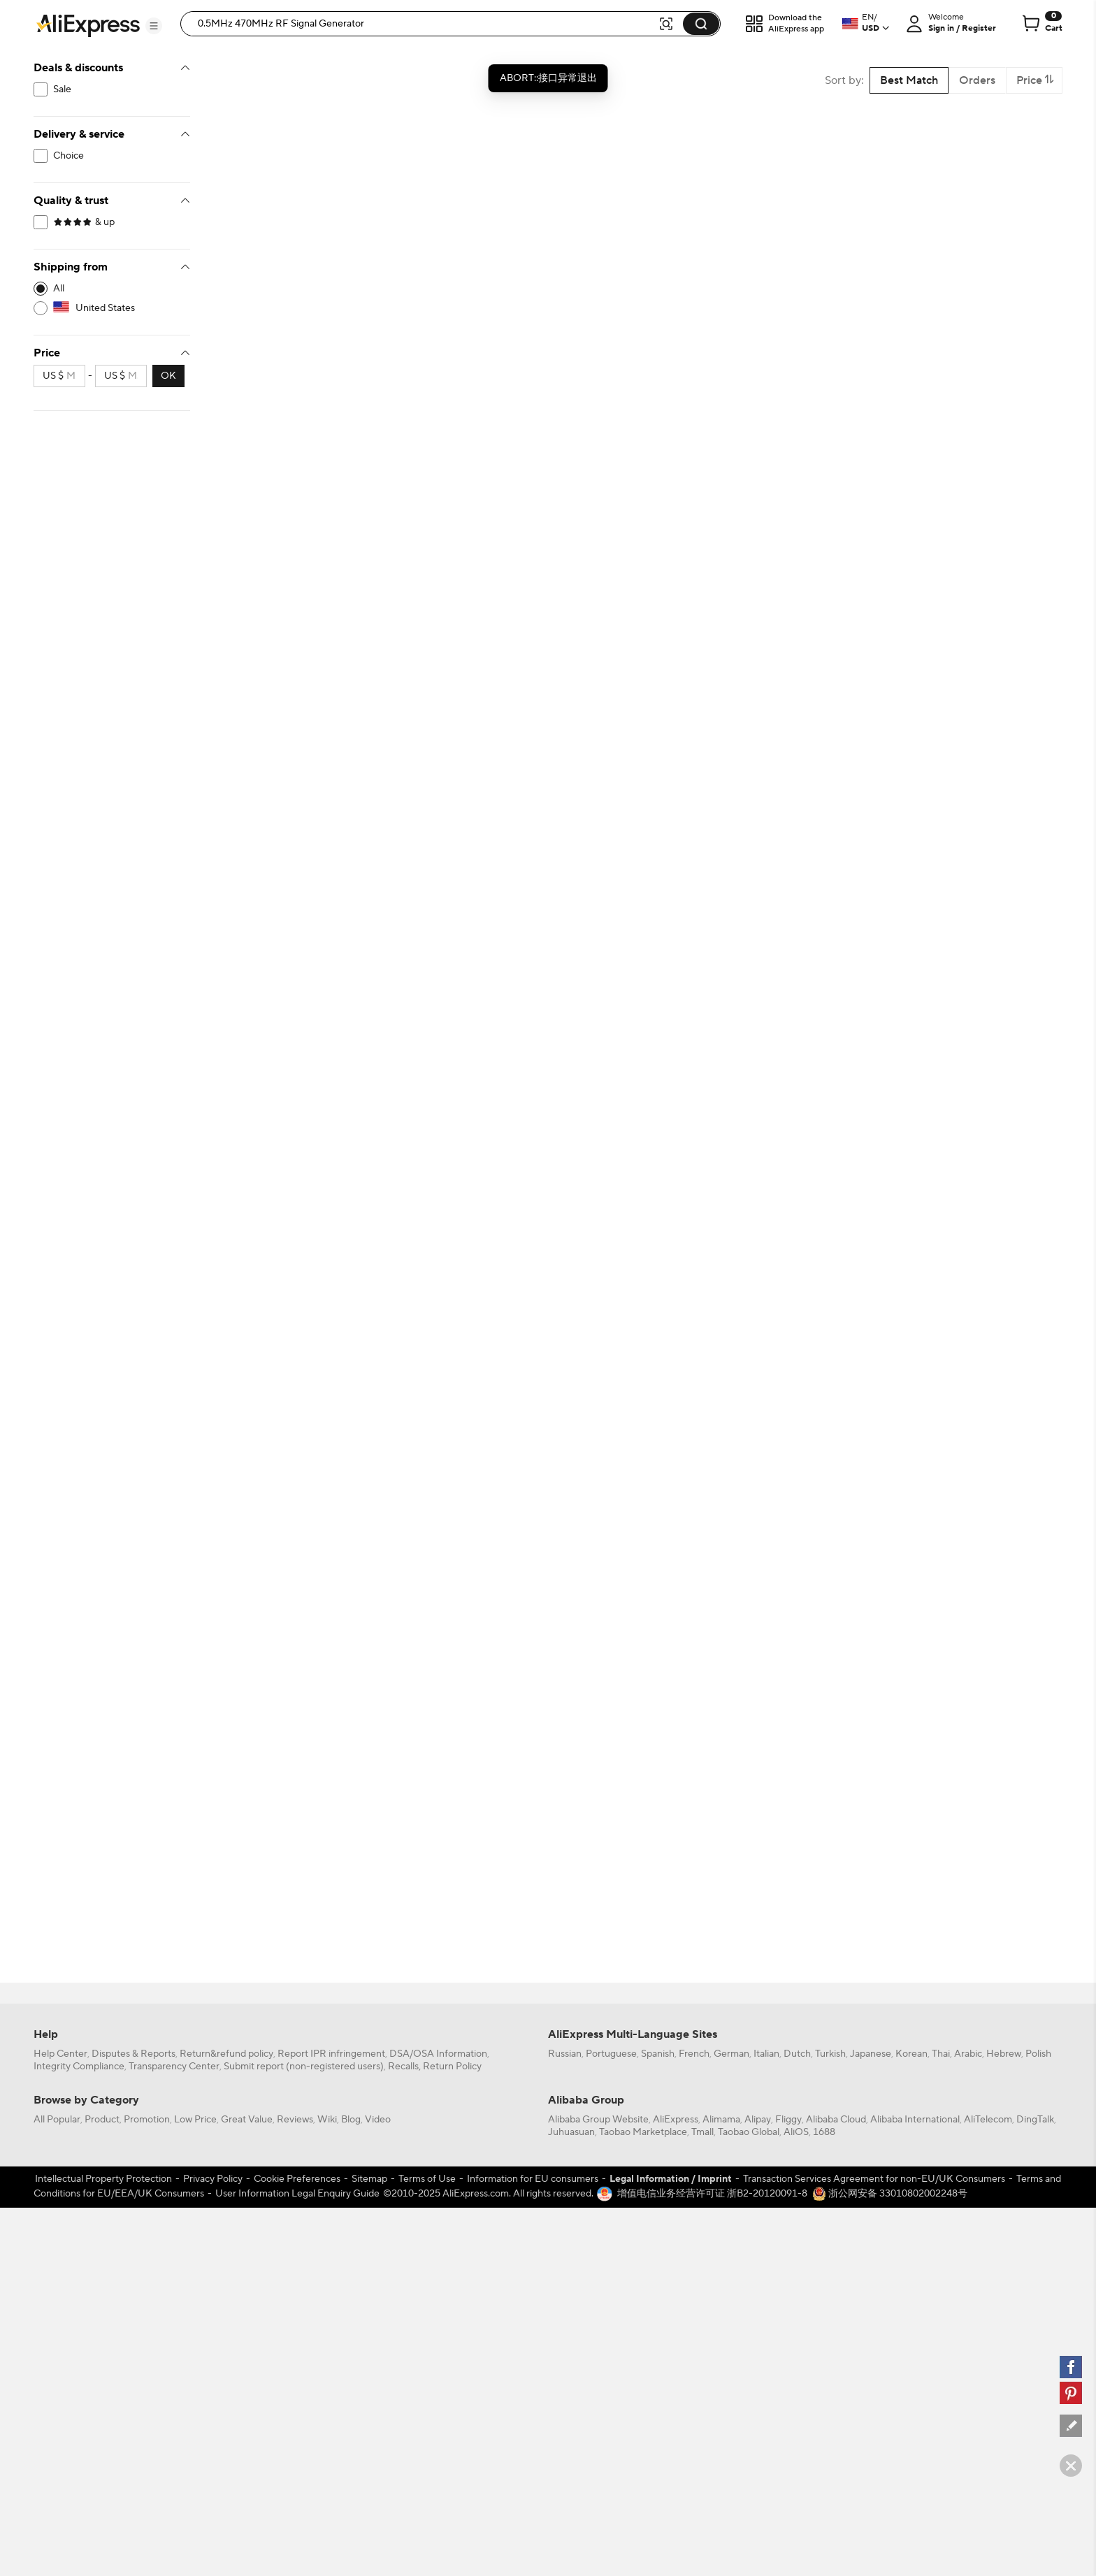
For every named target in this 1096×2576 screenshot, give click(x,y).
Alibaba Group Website (598, 2119)
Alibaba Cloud (836, 2119)
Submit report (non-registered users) (304, 2066)
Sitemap (369, 2179)
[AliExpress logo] (88, 24)
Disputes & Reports (133, 2054)
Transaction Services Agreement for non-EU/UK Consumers (874, 2179)
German (731, 2054)
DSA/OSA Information (438, 2054)
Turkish (830, 2054)
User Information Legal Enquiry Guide (297, 2193)
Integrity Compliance (79, 2066)
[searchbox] (424, 24)
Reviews (295, 2119)
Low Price (195, 2119)
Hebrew (1003, 2054)
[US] (112, 308)
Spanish (658, 2054)
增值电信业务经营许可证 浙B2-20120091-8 (712, 2193)
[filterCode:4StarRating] (112, 222)
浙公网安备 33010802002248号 (889, 2193)
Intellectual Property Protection (103, 2179)
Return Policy (452, 2066)
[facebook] (1071, 2367)
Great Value (247, 2119)
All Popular (57, 2119)
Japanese (870, 2054)
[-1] (112, 288)
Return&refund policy (226, 2054)
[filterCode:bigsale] (112, 89)
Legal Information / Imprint (671, 2179)
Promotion (147, 2119)
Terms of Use (427, 2179)
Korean (911, 2054)
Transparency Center (174, 2066)
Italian (766, 2054)
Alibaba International (915, 2119)
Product (102, 2119)
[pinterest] (1071, 2393)
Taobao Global (748, 2132)
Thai (941, 2054)
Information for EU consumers (532, 2179)
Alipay (757, 2119)
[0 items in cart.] (1041, 24)
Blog (351, 2119)
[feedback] (1071, 2426)
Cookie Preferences (297, 2179)
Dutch (797, 2054)
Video (378, 2119)
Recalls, (404, 2066)
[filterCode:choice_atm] (112, 156)
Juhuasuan (571, 2132)
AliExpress (675, 2119)
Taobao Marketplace (643, 2132)
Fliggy (788, 2119)
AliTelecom (988, 2119)
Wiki (327, 2119)
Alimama (721, 2119)
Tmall (702, 2132)
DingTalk (1035, 2119)
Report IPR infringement (331, 2054)
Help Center (60, 2054)
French (694, 2054)
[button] (153, 25)
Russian (565, 2054)
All (58, 288)
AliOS (796, 2132)
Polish (1038, 2054)
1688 (824, 2132)
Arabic (968, 2054)
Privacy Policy (213, 2179)
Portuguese (611, 2054)
